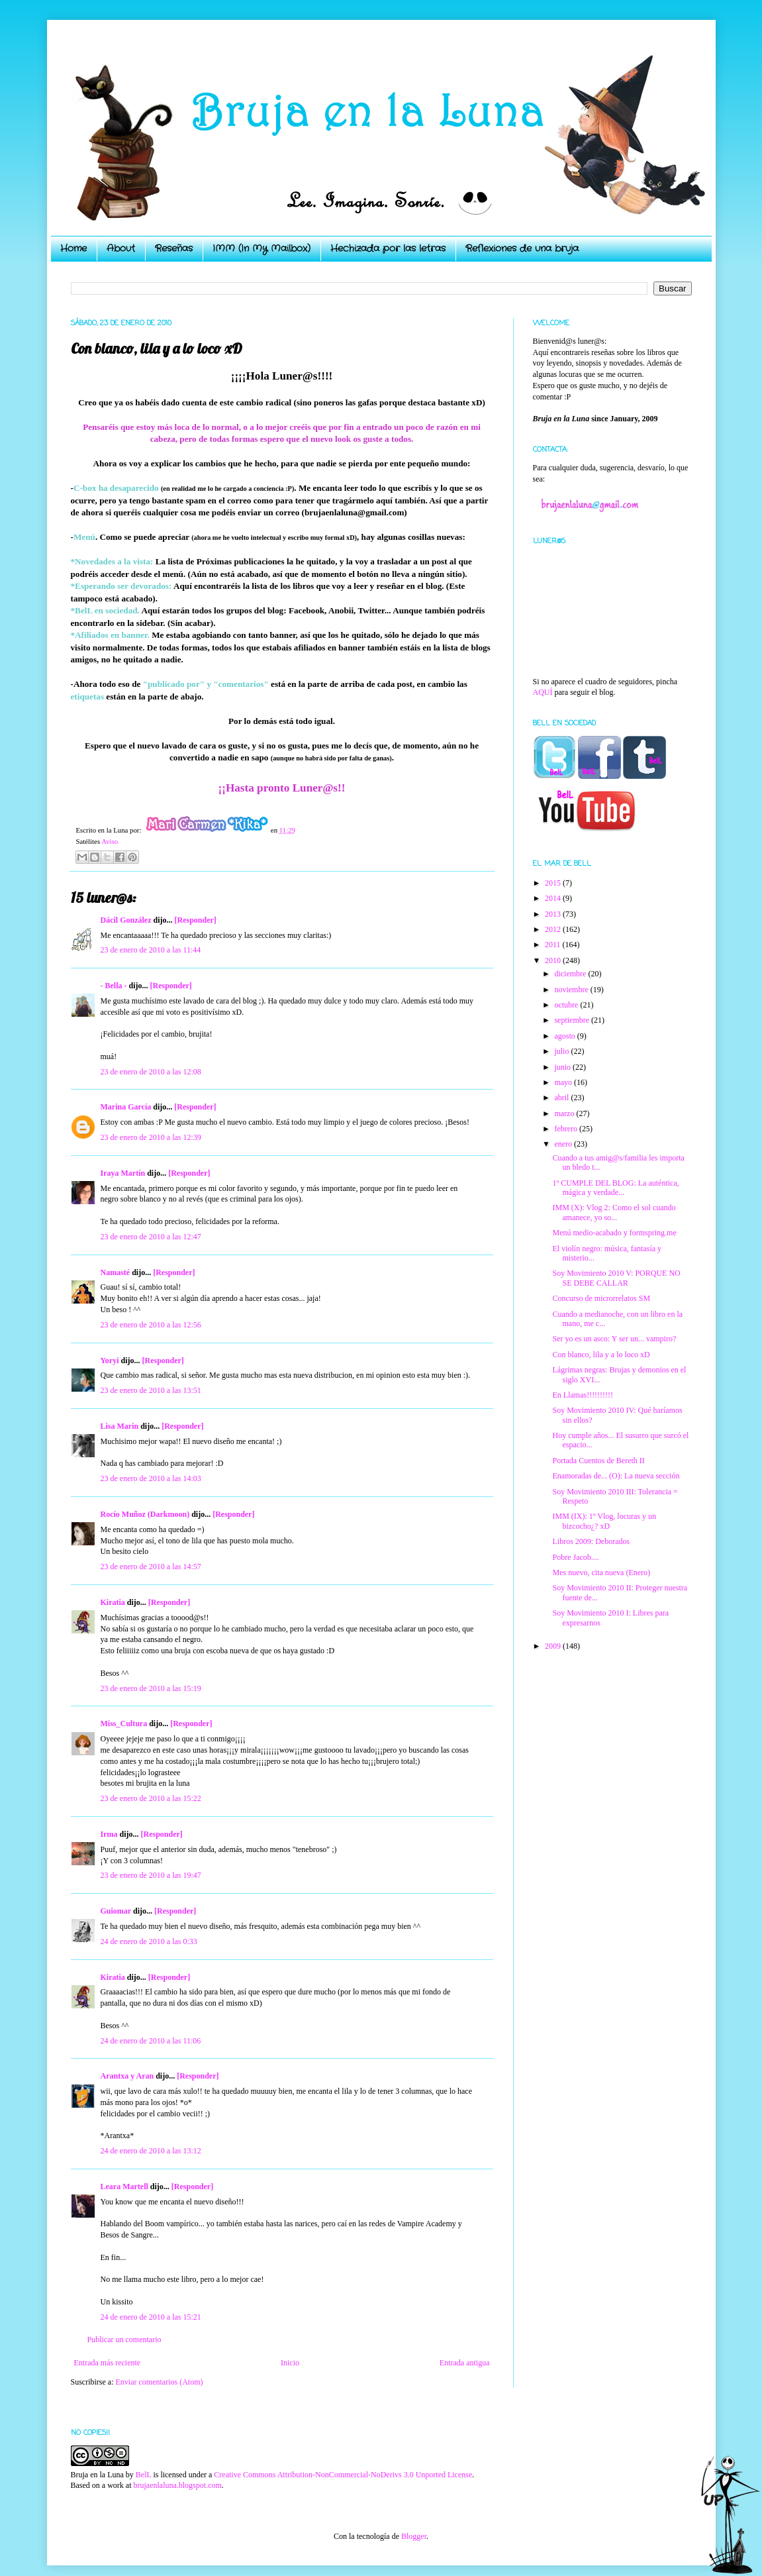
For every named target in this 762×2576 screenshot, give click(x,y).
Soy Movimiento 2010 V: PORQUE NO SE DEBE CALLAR (616, 1277)
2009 (554, 1646)
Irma (109, 1834)
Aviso (109, 841)
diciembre (571, 973)
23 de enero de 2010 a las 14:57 (151, 1566)
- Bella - (114, 985)
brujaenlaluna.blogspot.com (177, 2485)
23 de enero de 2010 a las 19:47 (151, 1875)
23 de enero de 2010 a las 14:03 (151, 1478)
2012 (554, 929)
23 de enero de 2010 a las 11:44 (151, 949)
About (121, 248)
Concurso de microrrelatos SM (601, 1298)
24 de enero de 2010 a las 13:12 (151, 2150)
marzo (565, 1113)
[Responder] (195, 920)
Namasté (115, 1272)
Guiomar (116, 1911)
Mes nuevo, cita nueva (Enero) (601, 1572)
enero (564, 1144)
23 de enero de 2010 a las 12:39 (151, 1137)
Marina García (126, 1106)
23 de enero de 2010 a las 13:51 (151, 1390)
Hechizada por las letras (388, 248)
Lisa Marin (120, 1426)
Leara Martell (124, 2186)
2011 (554, 944)
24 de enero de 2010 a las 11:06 (151, 2040)
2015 (554, 883)
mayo (564, 1082)
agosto (565, 1036)
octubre (567, 1004)
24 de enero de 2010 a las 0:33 (149, 1941)
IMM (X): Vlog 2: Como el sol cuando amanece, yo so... (613, 1212)
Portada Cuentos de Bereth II (598, 1460)
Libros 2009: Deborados (591, 1541)
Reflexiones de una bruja (522, 248)
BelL (144, 2474)
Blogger (413, 2536)
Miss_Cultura (124, 1723)
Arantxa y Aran (127, 2076)
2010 (554, 960)
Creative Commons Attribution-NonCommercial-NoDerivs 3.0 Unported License (343, 2474)
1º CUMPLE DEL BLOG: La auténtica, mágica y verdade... (615, 1187)
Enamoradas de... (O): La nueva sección (615, 1475)
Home (73, 248)
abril (562, 1097)
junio (563, 1067)
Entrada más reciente (107, 2362)
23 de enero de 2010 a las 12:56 (151, 1324)
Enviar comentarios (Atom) (159, 2382)
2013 (554, 914)
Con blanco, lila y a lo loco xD (600, 1354)
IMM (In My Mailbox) (261, 248)
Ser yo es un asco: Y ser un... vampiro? (614, 1338)
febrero (566, 1128)
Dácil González (126, 920)
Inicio (290, 2362)
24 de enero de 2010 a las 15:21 (151, 2317)
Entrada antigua (465, 2362)
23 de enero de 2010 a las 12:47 (151, 1236)
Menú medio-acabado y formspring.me (614, 1232)
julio (562, 1051)
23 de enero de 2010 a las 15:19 (151, 1688)
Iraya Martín (123, 1173)
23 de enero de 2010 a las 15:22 (151, 1798)
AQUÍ (543, 692)
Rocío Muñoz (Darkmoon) (145, 1514)
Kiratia (113, 1602)
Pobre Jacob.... (575, 1557)
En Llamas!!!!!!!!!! (582, 1395)
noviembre (572, 989)
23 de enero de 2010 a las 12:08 (151, 1071)
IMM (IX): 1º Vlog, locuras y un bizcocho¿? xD (603, 1521)
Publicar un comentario (124, 2339)
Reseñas (174, 248)
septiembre (572, 1020)
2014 (554, 898)
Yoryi (110, 1360)
